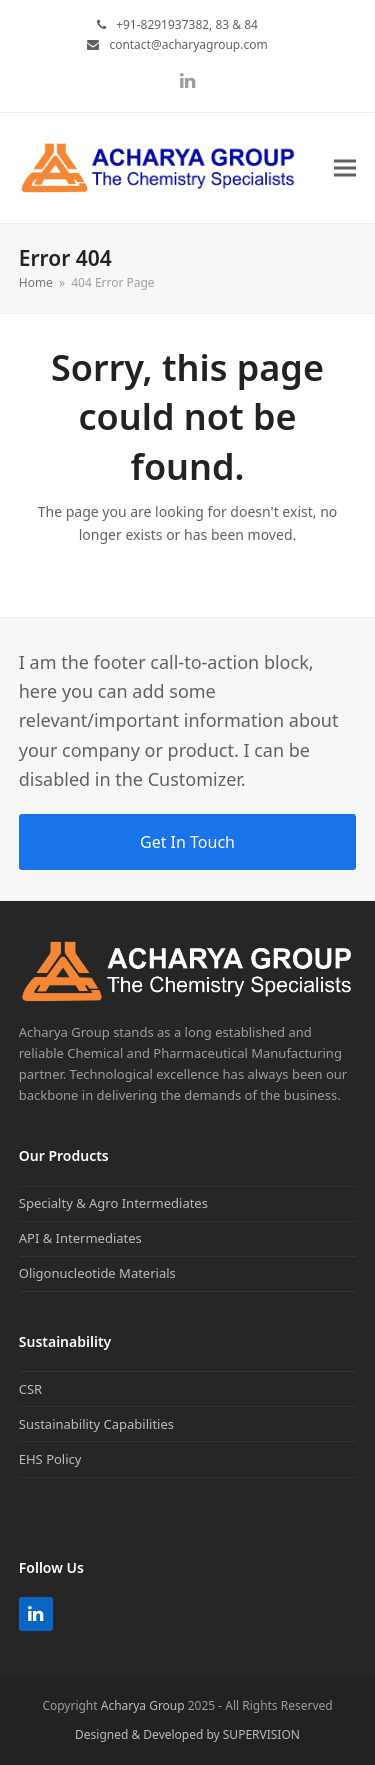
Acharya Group (143, 1705)
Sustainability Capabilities (96, 1424)
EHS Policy (50, 1459)
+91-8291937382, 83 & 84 (187, 24)
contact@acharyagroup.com (188, 44)
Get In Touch (187, 842)
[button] (345, 168)
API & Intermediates (80, 1238)
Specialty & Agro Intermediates (113, 1203)
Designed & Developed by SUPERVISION (187, 1734)
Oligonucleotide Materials (97, 1273)
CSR (30, 1389)
